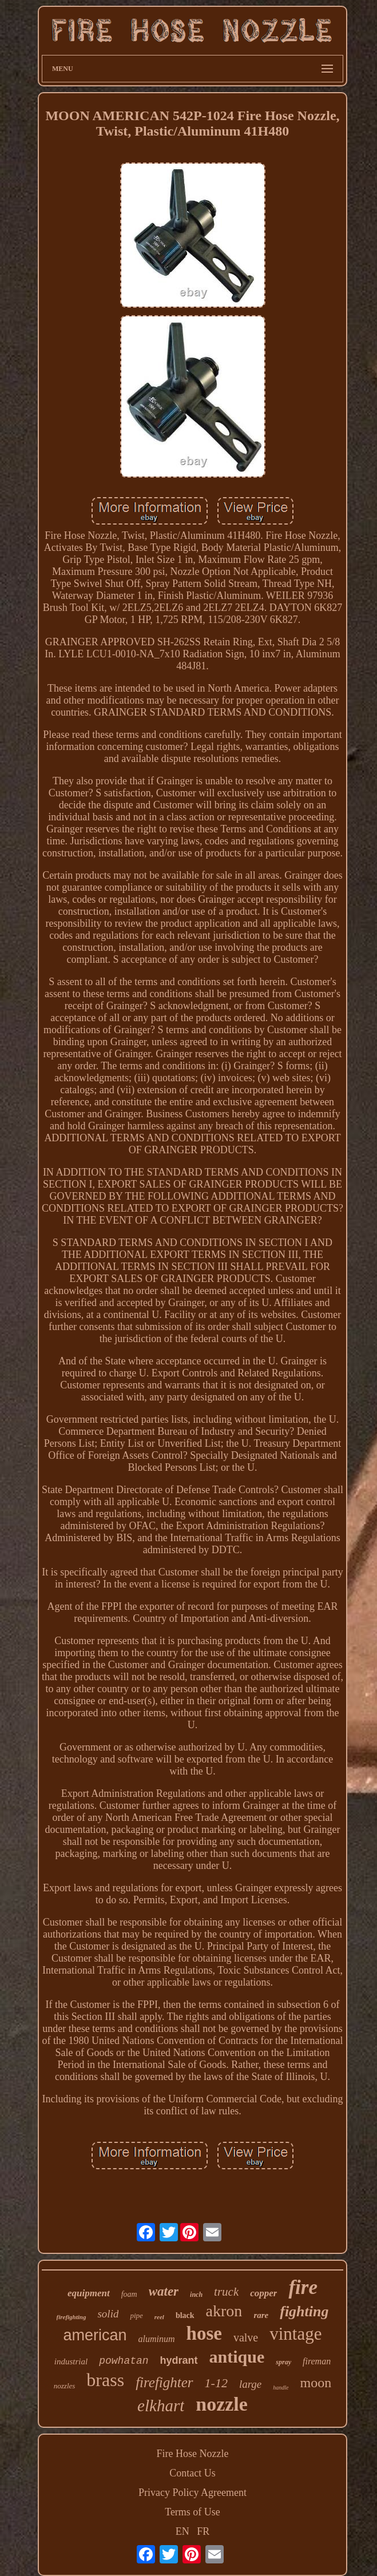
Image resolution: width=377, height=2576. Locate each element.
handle (280, 2387)
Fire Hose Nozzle (193, 2453)
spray (283, 2362)
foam (129, 2294)
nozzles (65, 2385)
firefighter (164, 2382)
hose (204, 2333)
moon (316, 2382)
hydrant (179, 2360)
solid (107, 2314)
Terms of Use (192, 2512)
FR (203, 2531)
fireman (317, 2361)
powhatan (123, 2361)
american (95, 2335)
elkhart (160, 2405)
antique (237, 2356)
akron (224, 2311)
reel (159, 2316)
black (185, 2315)
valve (245, 2337)
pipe (136, 2315)
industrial (71, 2361)
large (250, 2384)
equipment (89, 2293)
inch (196, 2295)
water (163, 2291)
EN (182, 2531)
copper (263, 2293)
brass (105, 2379)
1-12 (216, 2383)
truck (226, 2292)
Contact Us (192, 2473)
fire (303, 2287)
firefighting (71, 2316)
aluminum (156, 2339)
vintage (295, 2334)
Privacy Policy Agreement (192, 2492)
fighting (304, 2311)
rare (260, 2315)
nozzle (222, 2404)
